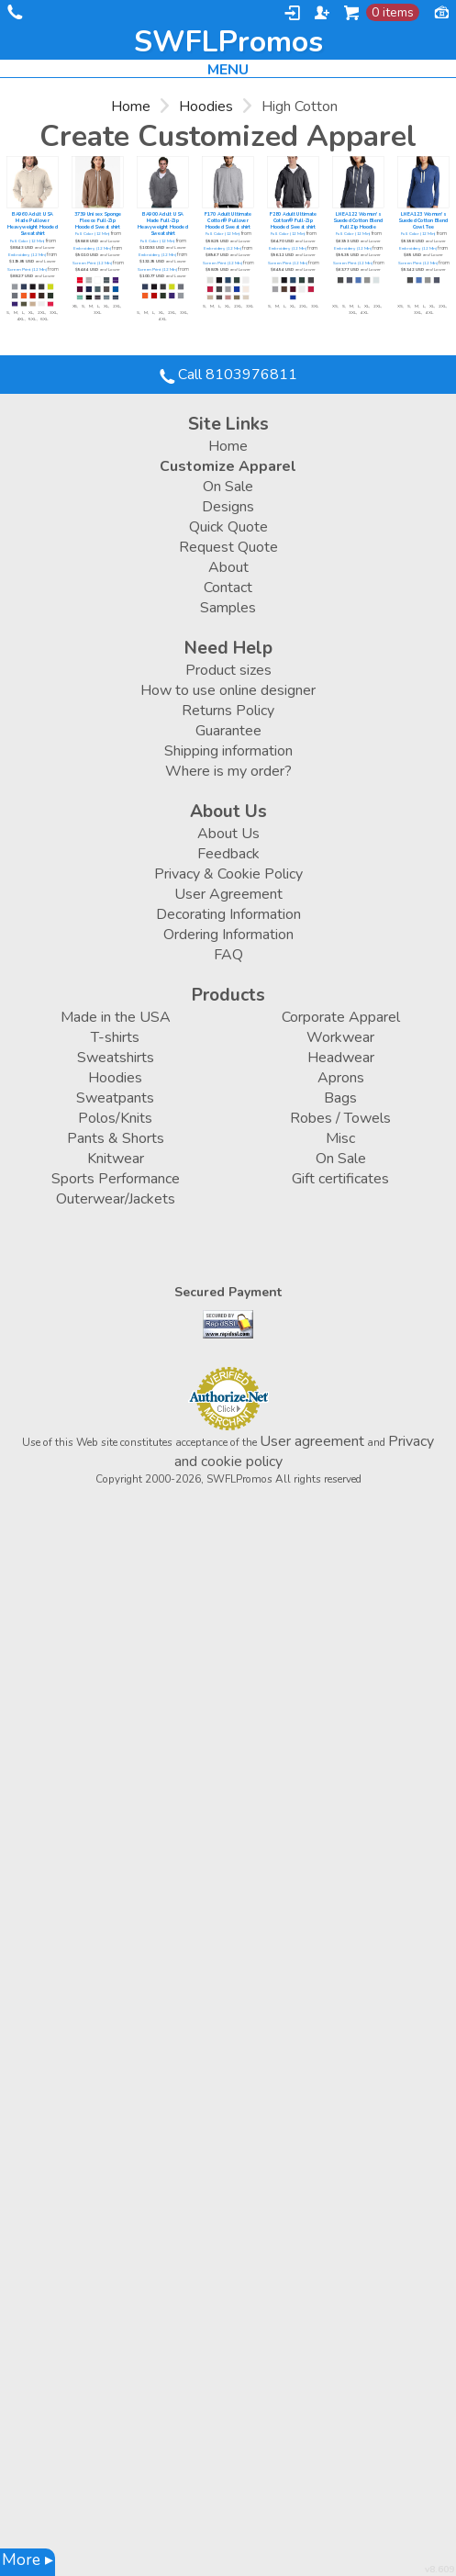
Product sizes (228, 670)
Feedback (228, 854)
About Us (228, 833)
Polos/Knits (115, 1118)
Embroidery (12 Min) (27, 255)
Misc (340, 1138)
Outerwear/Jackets (115, 1199)
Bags (340, 1098)
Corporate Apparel (341, 1017)
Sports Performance (115, 1179)
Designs (228, 507)
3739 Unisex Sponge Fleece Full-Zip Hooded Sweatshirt (98, 220)
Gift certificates (340, 1179)
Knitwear (115, 1158)
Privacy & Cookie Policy (228, 874)
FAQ (228, 955)
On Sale (228, 486)
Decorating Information (228, 914)
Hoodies (206, 106)
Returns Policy (228, 710)
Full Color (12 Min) (27, 240)
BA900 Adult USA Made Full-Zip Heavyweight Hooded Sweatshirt (163, 224)
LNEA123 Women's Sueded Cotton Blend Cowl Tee (423, 220)
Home (130, 106)
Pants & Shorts (115, 1138)
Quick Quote (228, 527)
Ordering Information (228, 934)
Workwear (340, 1037)
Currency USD (441, 11)
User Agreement (228, 894)
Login (292, 13)
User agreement (312, 1441)
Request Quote (228, 547)
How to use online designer (228, 690)
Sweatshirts (115, 1057)
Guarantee (228, 731)
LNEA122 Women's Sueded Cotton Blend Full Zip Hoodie (358, 220)
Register (322, 13)
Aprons (340, 1078)
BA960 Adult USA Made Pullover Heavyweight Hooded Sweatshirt (32, 224)
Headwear (340, 1057)
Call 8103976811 (13, 16)
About (228, 567)
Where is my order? (228, 771)
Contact (228, 587)
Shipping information (228, 751)
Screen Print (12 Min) (27, 270)
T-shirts (115, 1037)
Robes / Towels (340, 1118)
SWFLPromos (228, 42)
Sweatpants (115, 1098)
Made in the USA (116, 1017)
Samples (228, 608)
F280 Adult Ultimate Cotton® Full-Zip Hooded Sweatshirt (293, 220)
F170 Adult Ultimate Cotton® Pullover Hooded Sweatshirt (228, 220)
